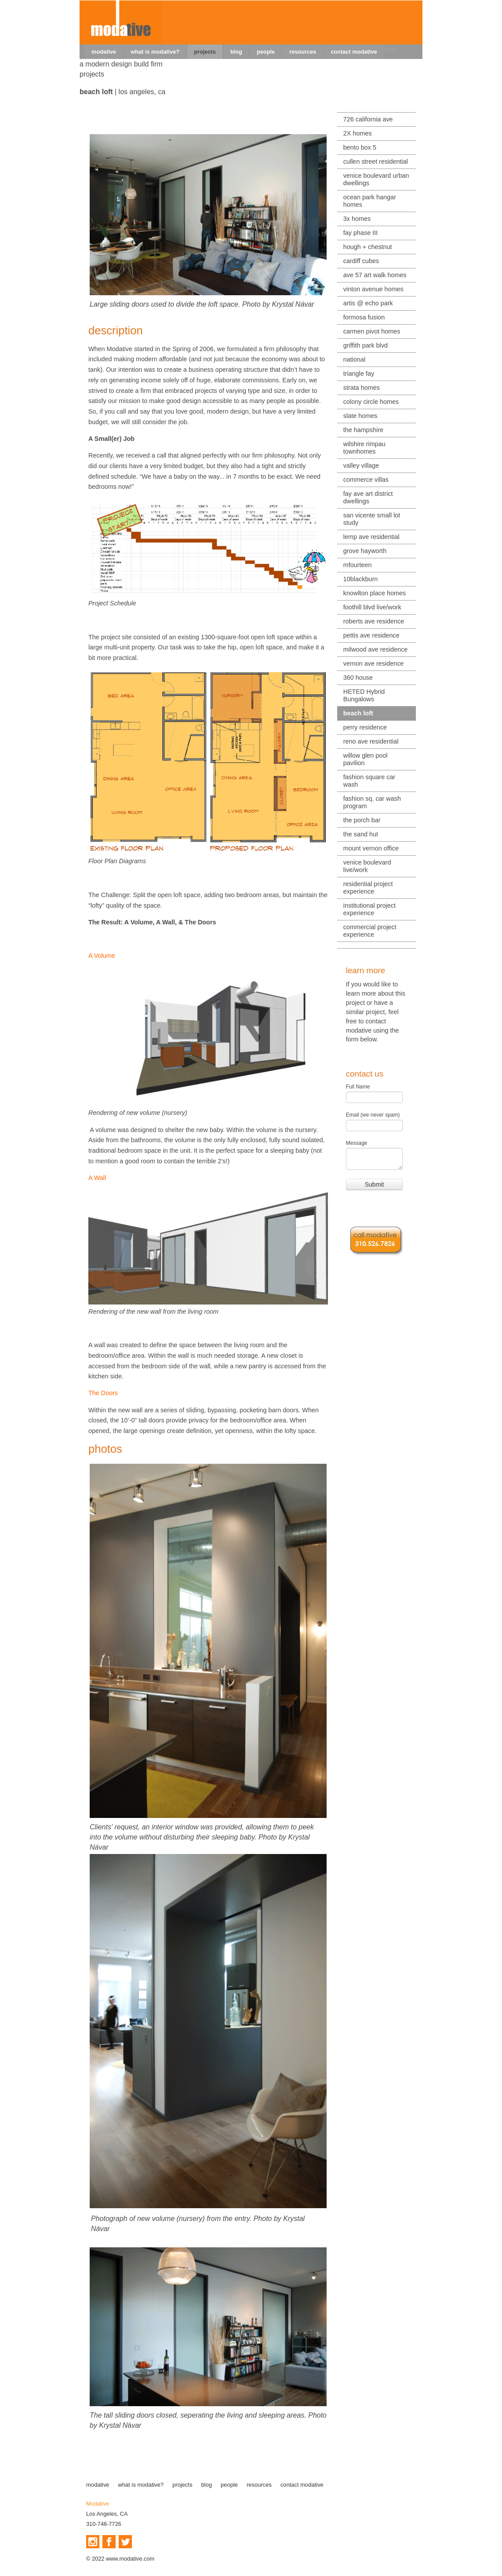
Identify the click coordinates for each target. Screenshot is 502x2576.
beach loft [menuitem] (358, 713)
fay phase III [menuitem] (360, 232)
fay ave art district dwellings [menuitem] (368, 497)
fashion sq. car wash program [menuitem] (372, 802)
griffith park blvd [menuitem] (365, 345)
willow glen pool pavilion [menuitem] (365, 759)
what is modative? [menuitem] (155, 51)
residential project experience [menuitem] (368, 887)
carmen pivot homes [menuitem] (371, 331)
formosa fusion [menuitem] (364, 317)
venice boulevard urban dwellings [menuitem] (376, 179)
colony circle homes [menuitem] (371, 401)
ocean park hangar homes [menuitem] (369, 201)
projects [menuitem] (205, 51)
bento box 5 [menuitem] (359, 147)
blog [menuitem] (236, 51)
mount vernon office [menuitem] (371, 848)
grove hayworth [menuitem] (364, 550)
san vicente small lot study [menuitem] (371, 519)
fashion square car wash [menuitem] (369, 780)
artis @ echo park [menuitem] (368, 303)
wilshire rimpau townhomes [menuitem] (364, 447)
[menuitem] (391, 50)
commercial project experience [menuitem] (370, 930)
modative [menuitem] (103, 51)
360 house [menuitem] (358, 677)
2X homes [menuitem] (357, 133)
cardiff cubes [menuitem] (361, 260)
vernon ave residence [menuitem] (373, 663)
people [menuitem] (266, 51)
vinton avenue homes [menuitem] (373, 289)
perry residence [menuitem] (365, 727)
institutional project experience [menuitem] (369, 909)
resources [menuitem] (302, 51)
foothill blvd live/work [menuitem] (372, 607)
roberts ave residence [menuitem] (373, 621)
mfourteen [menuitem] (357, 564)
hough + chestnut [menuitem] (367, 246)
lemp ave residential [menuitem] (371, 536)
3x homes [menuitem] (357, 218)
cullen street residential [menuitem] (375, 161)
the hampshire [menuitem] (363, 429)
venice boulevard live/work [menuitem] (367, 866)
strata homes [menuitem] (361, 387)
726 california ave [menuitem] (368, 119)
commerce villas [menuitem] (366, 479)
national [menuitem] (354, 359)
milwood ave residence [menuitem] (375, 649)
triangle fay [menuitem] (358, 373)
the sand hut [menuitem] (360, 834)
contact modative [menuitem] (354, 51)
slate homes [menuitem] (360, 415)
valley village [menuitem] (361, 465)
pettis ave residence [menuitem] (371, 635)
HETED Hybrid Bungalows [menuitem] (364, 695)
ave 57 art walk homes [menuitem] (375, 274)
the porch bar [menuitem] (362, 820)
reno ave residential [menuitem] (371, 741)
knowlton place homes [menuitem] (374, 593)
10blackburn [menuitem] (360, 579)
